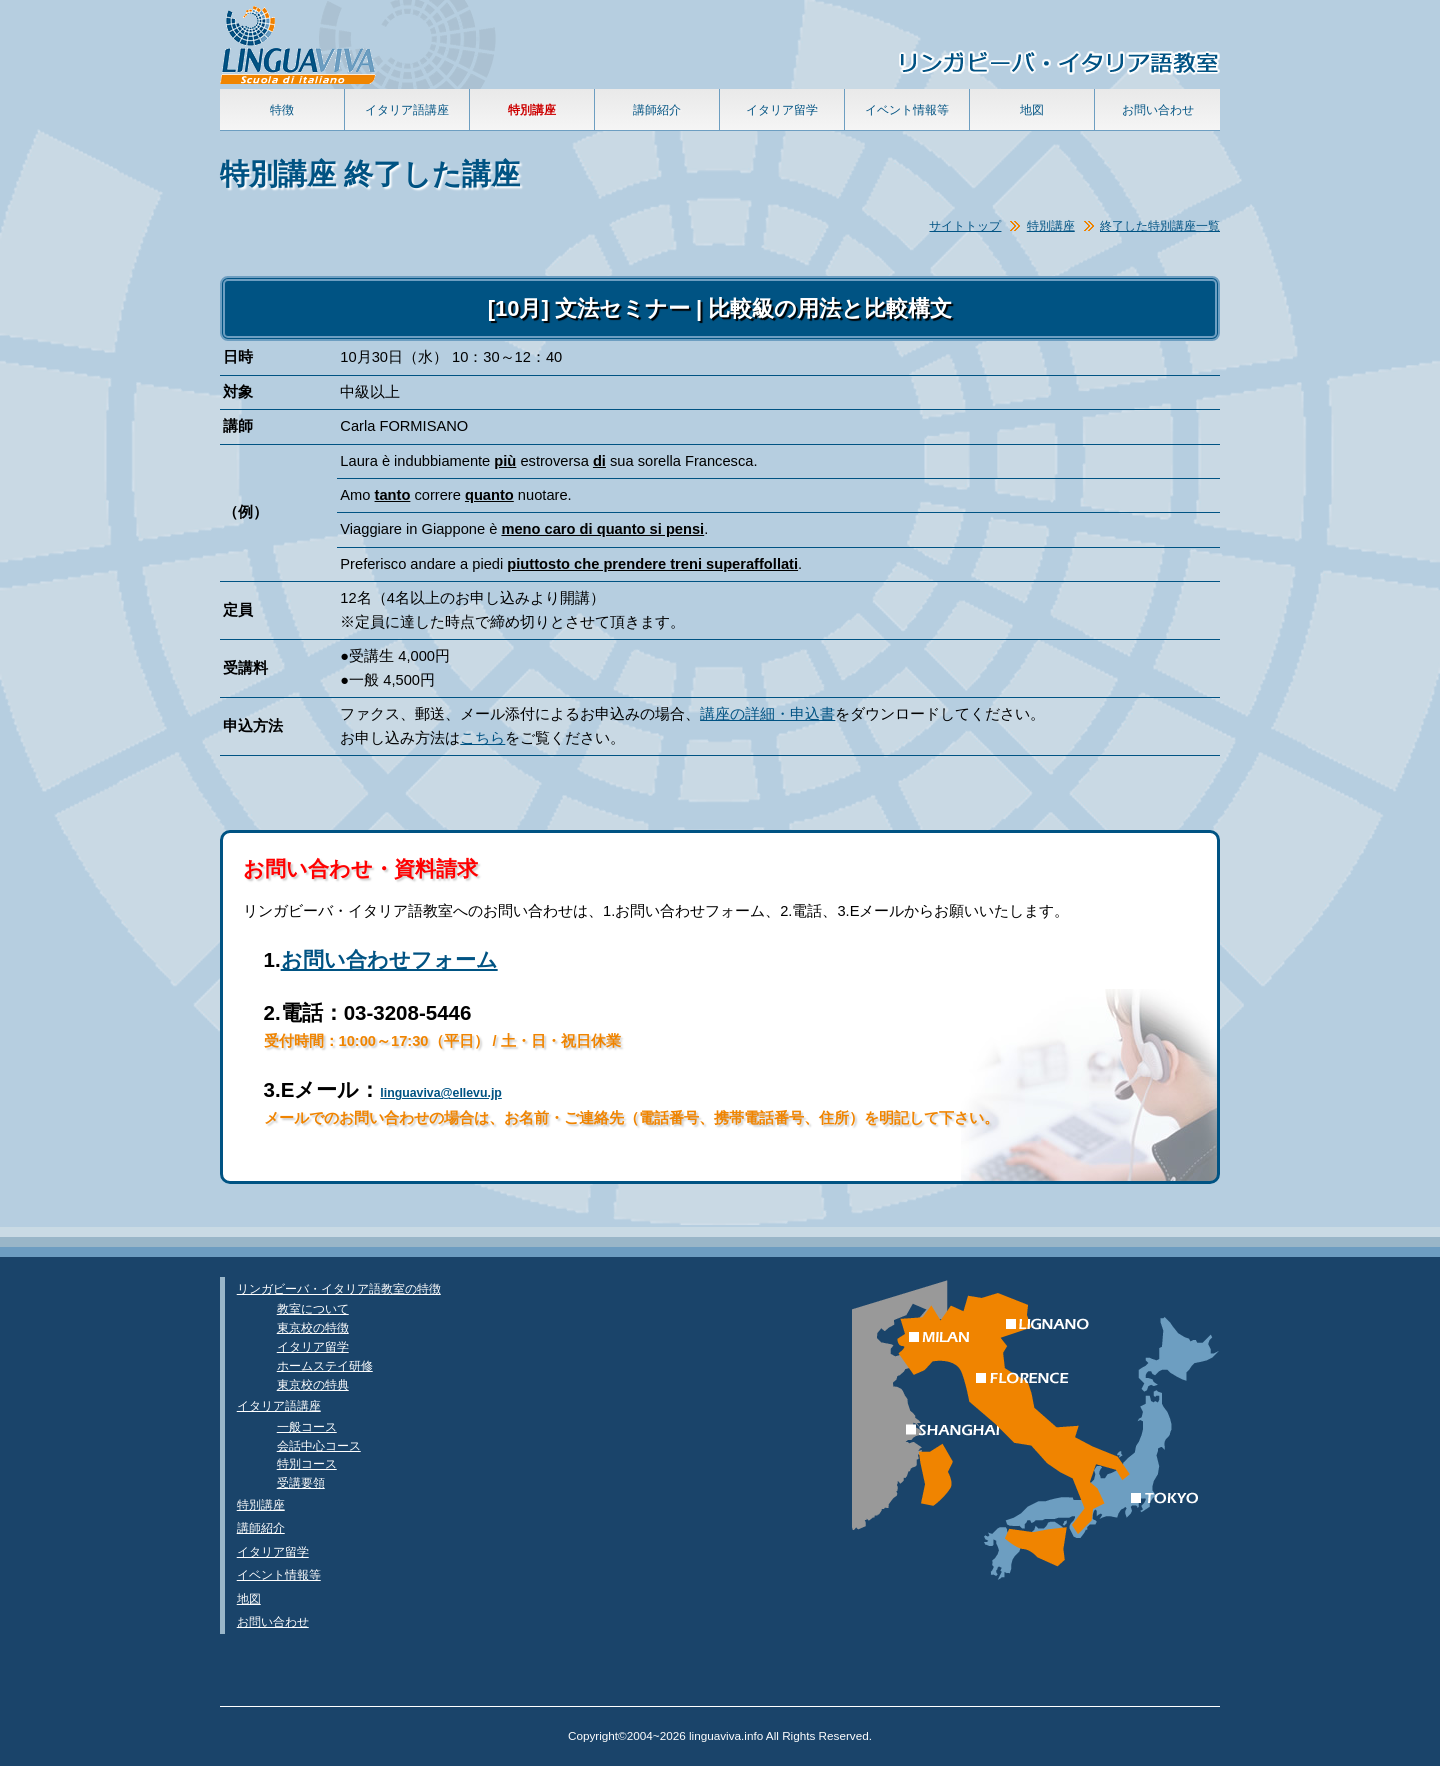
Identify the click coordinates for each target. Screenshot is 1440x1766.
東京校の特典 (313, 1384)
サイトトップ (965, 225)
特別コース (307, 1463)
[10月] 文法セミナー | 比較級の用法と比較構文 (720, 308)
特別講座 (1051, 225)
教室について (313, 1308)
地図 (1032, 109)
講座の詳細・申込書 (767, 714)
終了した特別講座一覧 (1160, 225)
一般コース (307, 1426)
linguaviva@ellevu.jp (441, 1093)
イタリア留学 (782, 109)
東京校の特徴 (313, 1327)
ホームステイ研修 (325, 1365)
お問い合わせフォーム (389, 959)
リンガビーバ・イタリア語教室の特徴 (339, 1288)
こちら (482, 738)
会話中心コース (319, 1445)
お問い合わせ (1158, 109)
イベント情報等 (907, 109)
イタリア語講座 (407, 109)
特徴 (282, 109)
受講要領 (301, 1482)
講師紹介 (657, 109)
